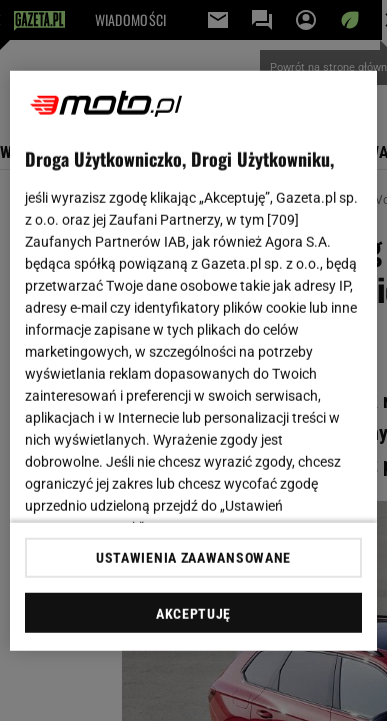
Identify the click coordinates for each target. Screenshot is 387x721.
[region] (194, 360)
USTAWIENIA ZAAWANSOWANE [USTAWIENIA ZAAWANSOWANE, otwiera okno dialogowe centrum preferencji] (193, 558)
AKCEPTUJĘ (193, 614)
